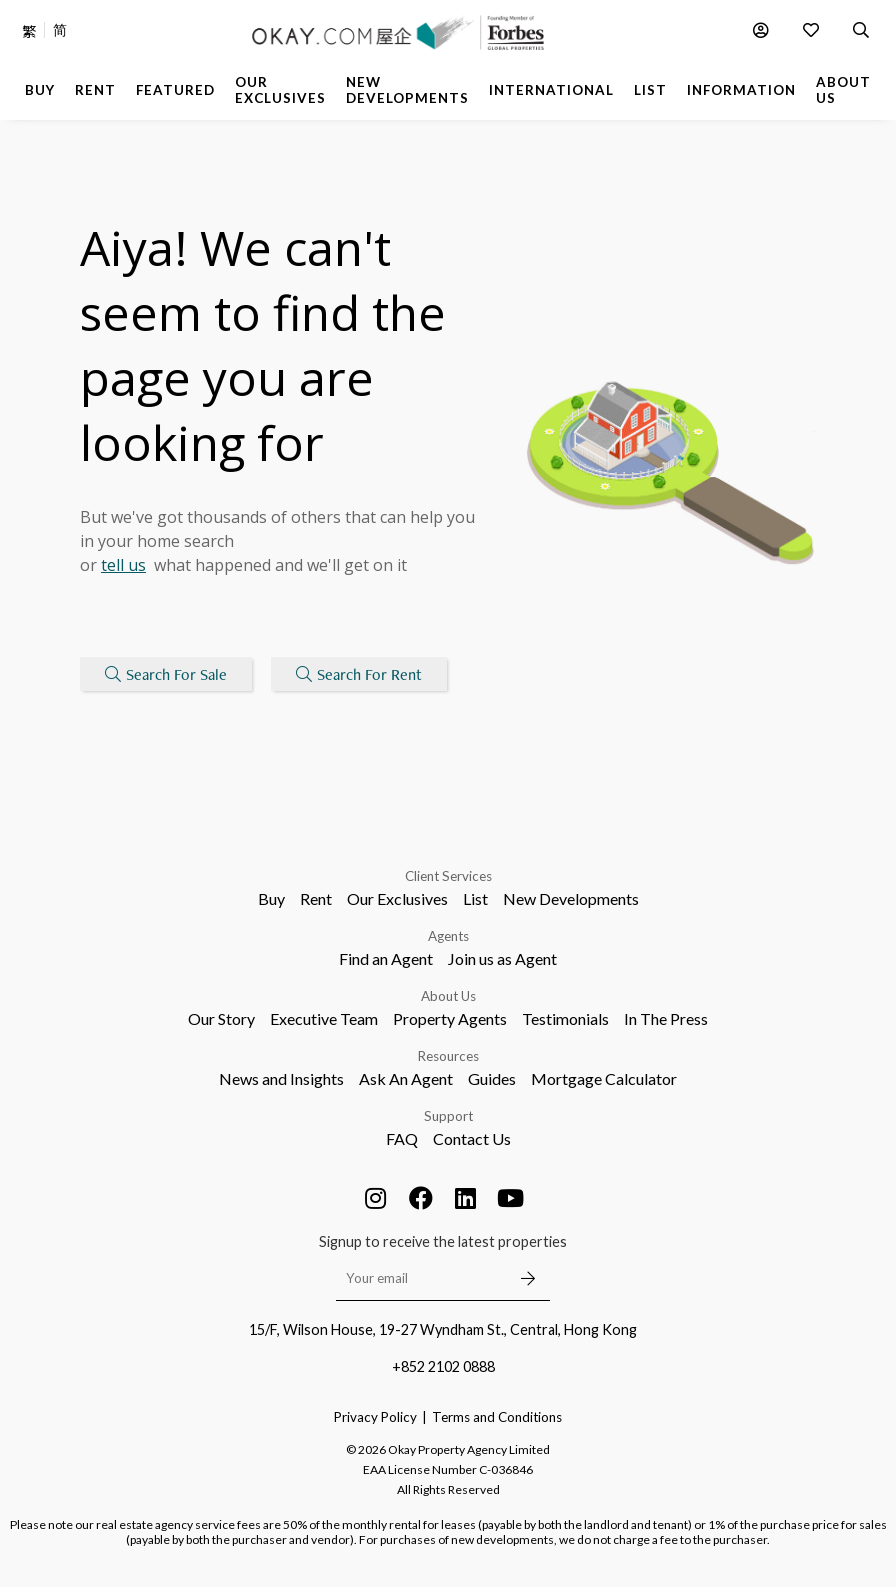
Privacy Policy (375, 1417)
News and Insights (281, 1078)
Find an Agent (386, 958)
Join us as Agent (502, 958)
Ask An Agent (406, 1078)
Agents (448, 936)
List (475, 898)
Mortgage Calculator (604, 1078)
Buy (271, 898)
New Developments (571, 898)
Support (448, 1116)
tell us (123, 566)
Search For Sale (166, 674)
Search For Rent (360, 674)
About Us (448, 996)
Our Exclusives (397, 898)
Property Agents (450, 1018)
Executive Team (324, 1018)
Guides (492, 1078)
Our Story (221, 1018)
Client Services (448, 876)
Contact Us (472, 1138)
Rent (316, 898)
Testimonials (565, 1018)
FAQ (402, 1138)
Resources (448, 1056)
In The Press (666, 1018)
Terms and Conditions (497, 1417)
